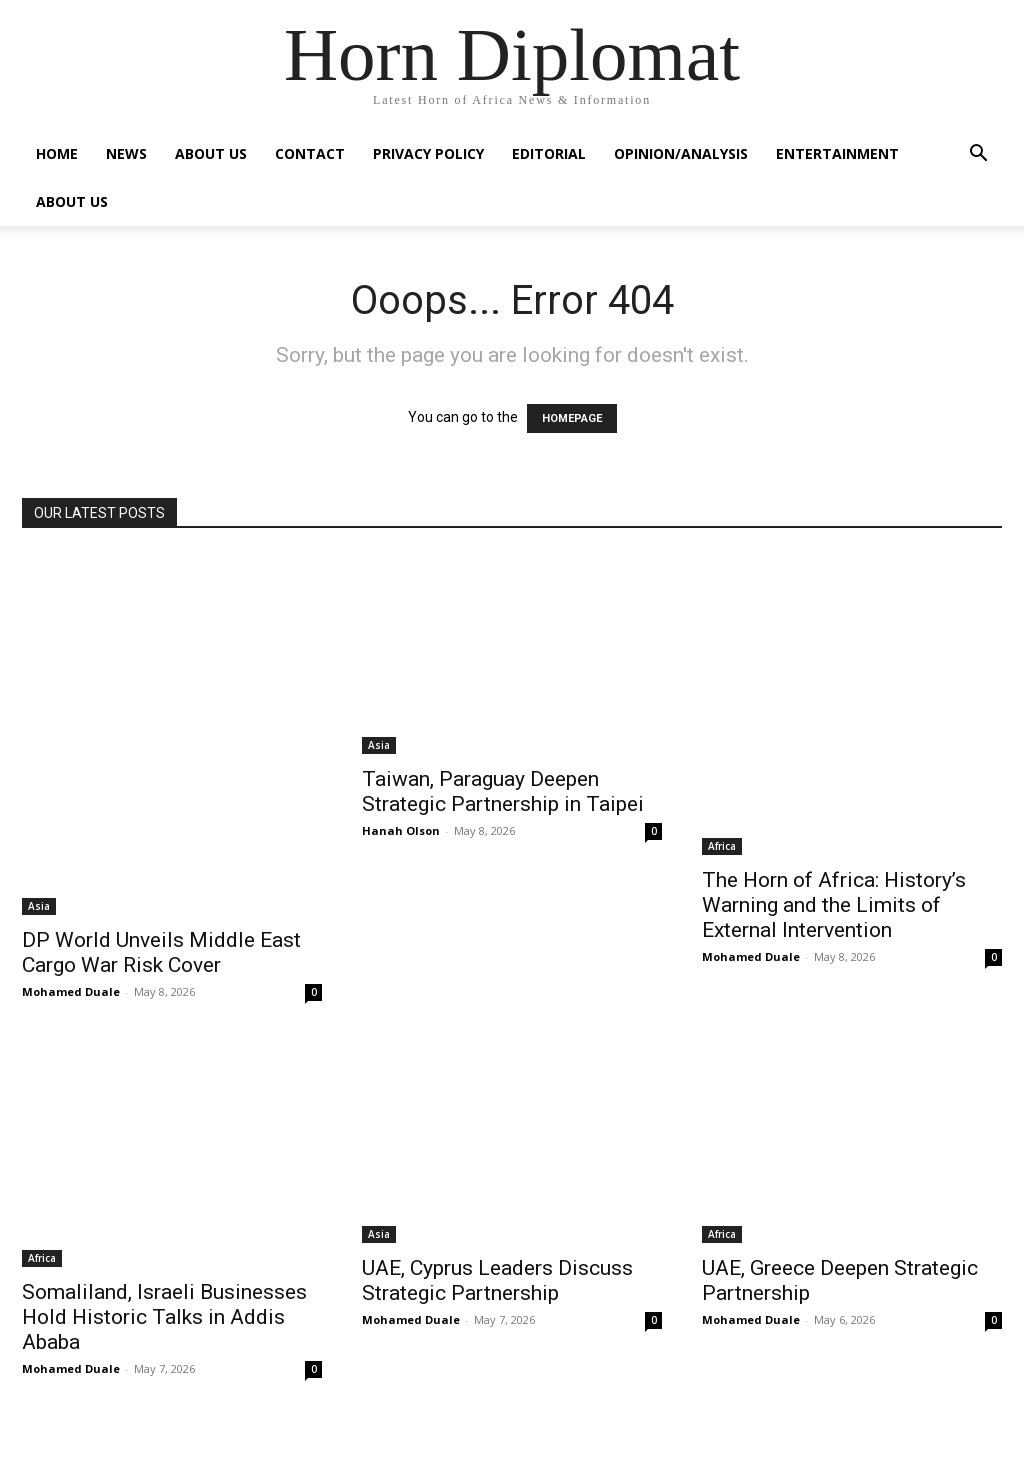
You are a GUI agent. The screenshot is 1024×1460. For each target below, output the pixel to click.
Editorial (549, 153)
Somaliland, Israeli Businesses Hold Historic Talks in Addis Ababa (164, 1317)
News (126, 153)
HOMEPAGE (572, 418)
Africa (722, 846)
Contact (310, 153)
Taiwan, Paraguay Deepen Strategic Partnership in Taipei (503, 791)
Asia (39, 906)
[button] (978, 155)
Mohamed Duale (71, 991)
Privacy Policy (428, 153)
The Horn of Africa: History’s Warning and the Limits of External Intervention (834, 905)
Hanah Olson (401, 830)
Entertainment (837, 153)
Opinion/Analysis (681, 153)
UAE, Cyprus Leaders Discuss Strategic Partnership (497, 1280)
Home (57, 153)
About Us (211, 153)
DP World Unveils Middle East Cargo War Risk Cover (161, 952)
